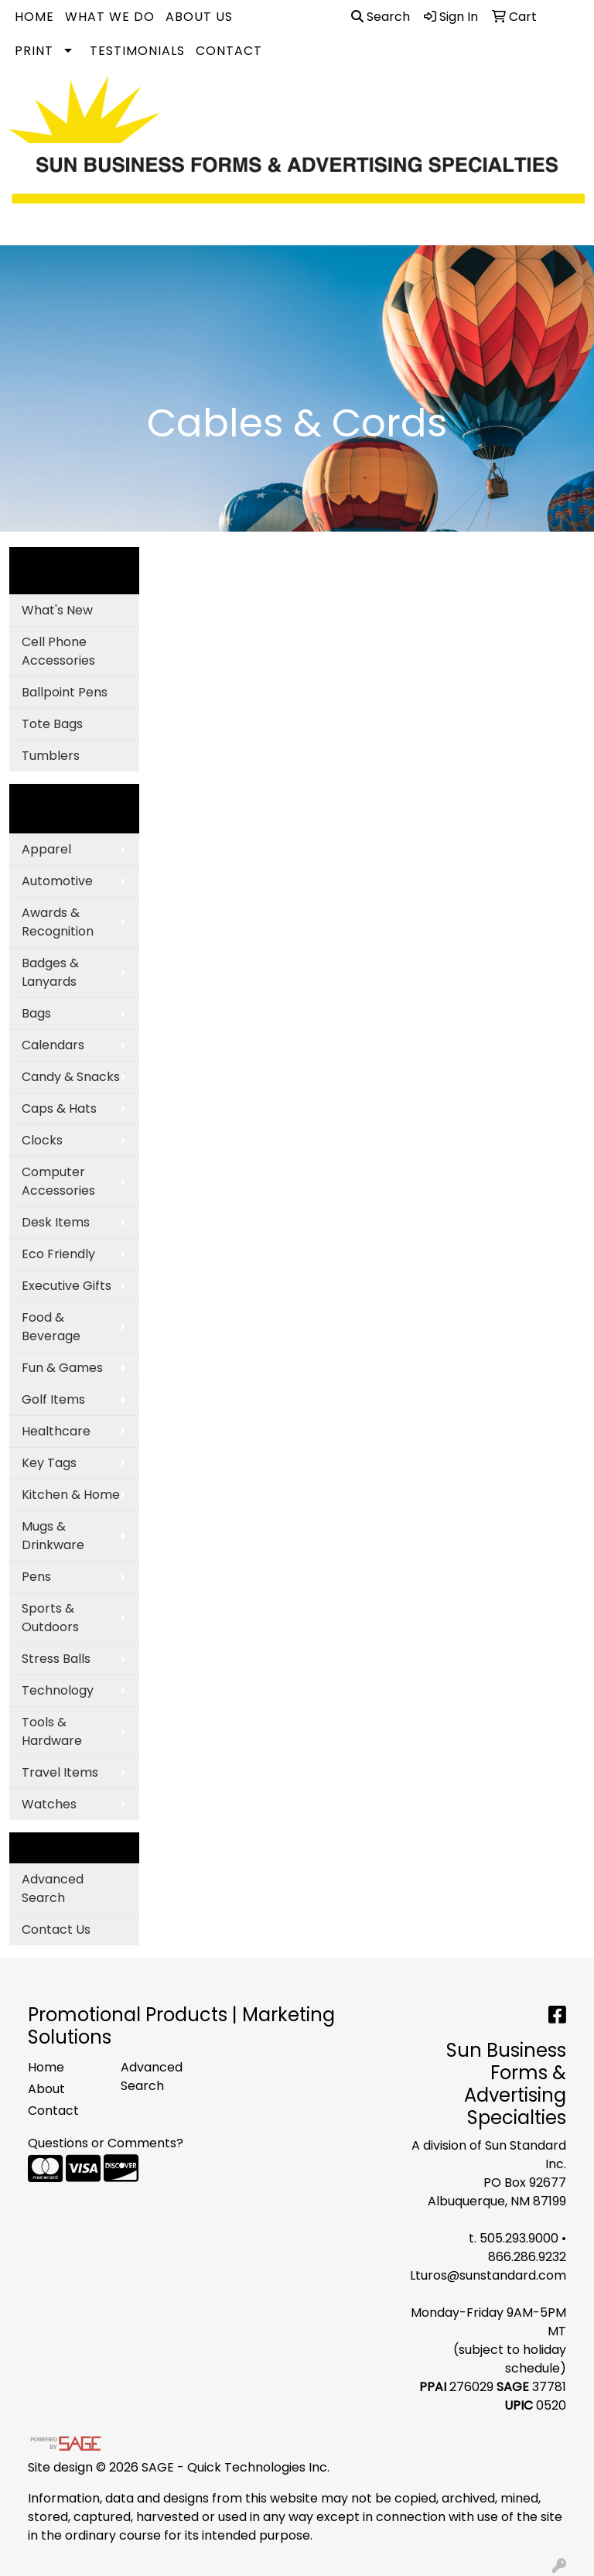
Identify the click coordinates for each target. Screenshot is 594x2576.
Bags (36, 1013)
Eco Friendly (58, 1254)
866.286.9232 (527, 2257)
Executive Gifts (66, 1286)
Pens (36, 1577)
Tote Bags (52, 724)
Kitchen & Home (71, 1495)
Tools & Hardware (52, 1731)
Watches (49, 1804)
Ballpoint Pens (65, 692)
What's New (57, 610)
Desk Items (56, 1222)
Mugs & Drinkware (53, 1535)
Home (34, 17)
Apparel (46, 849)
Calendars (53, 1045)
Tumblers (51, 756)
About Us (199, 17)
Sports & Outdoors (50, 1617)
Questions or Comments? (105, 2143)
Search (380, 17)
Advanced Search (53, 1888)
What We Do (110, 17)
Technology (58, 1690)
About (46, 2089)
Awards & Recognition (58, 922)
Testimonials (137, 51)
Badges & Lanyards (50, 972)
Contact (229, 51)
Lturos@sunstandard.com (488, 2275)
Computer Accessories (58, 1181)
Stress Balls (56, 1659)
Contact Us (56, 1929)
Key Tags (49, 1463)
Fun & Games (62, 1368)
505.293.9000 (519, 2238)
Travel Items (60, 1772)
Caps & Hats (59, 1108)
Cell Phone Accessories (58, 651)
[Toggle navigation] (24, 228)
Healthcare (56, 1431)
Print (34, 51)
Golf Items (53, 1399)
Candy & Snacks (71, 1077)
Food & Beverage (51, 1327)
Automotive (57, 881)
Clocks (42, 1140)
